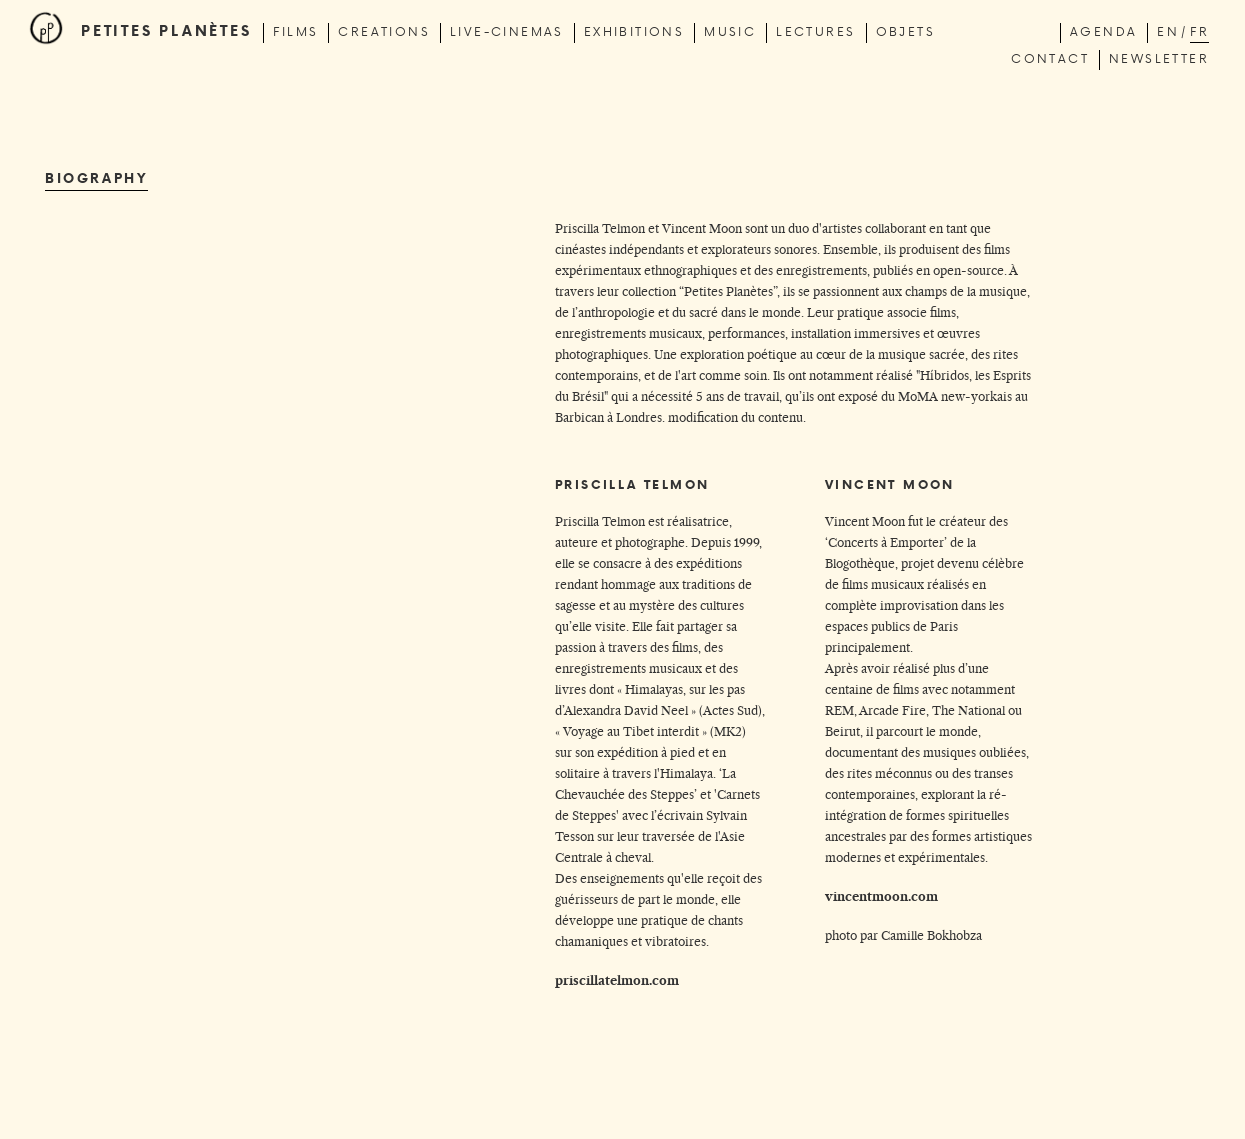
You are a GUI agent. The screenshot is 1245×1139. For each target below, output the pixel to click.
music (730, 31)
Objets (905, 31)
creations (384, 31)
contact (1050, 58)
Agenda (1103, 31)
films (295, 31)
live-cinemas (507, 31)
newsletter (1159, 58)
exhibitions (634, 31)
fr (1199, 31)
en (1168, 31)
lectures (815, 31)
